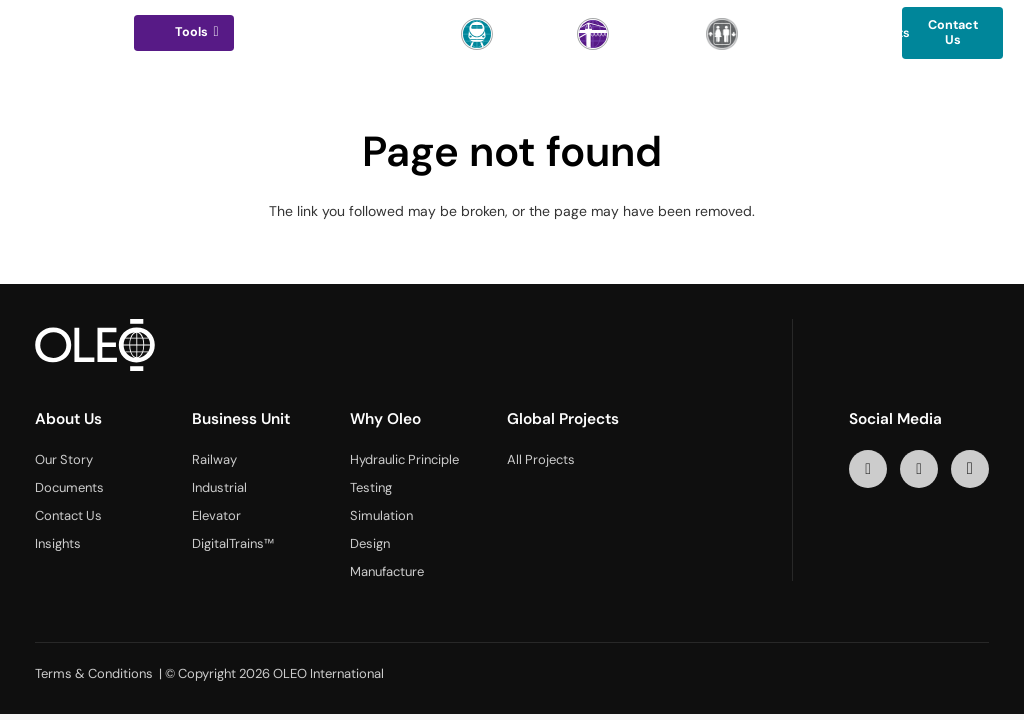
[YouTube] (919, 469)
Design (370, 543)
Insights (58, 543)
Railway (214, 459)
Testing (371, 487)
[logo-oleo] (70, 33)
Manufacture (387, 571)
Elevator (216, 515)
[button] (213, 32)
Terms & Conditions (94, 673)
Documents (69, 487)
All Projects (541, 459)
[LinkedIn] (868, 469)
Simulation (381, 515)
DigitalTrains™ (233, 543)
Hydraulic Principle (404, 459)
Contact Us (68, 515)
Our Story (64, 459)
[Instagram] (970, 469)
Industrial (219, 487)
